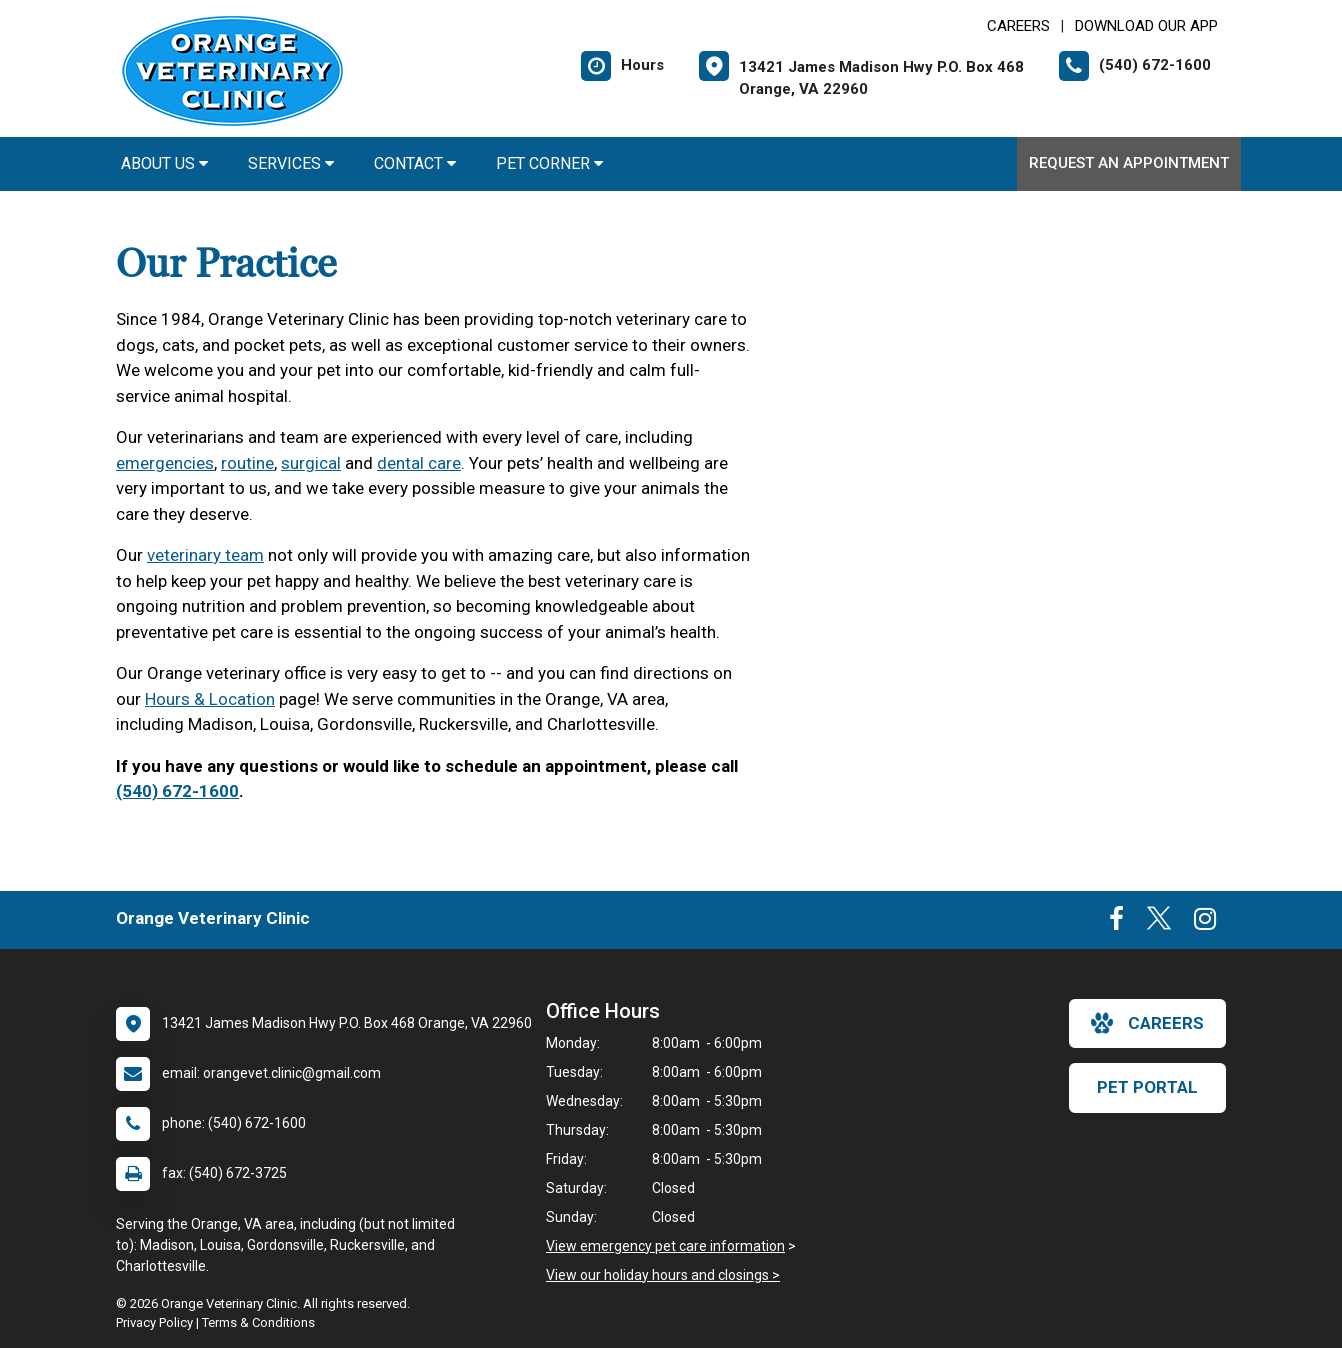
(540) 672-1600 (177, 791)
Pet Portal (1147, 1087)
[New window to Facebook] (1116, 923)
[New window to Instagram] (1205, 923)
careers (1147, 1023)
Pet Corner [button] (549, 163)
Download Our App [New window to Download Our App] (1146, 26)
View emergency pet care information (665, 1246)
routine (247, 463)
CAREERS (1018, 26)
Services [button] (291, 163)
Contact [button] (415, 163)
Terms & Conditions (258, 1322)
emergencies (165, 463)
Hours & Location (210, 699)
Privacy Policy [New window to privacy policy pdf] (154, 1322)
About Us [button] (164, 163)
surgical (311, 463)
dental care (419, 463)
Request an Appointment (1129, 163)
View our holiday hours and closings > (663, 1275)
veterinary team (205, 555)
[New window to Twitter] (1159, 923)
